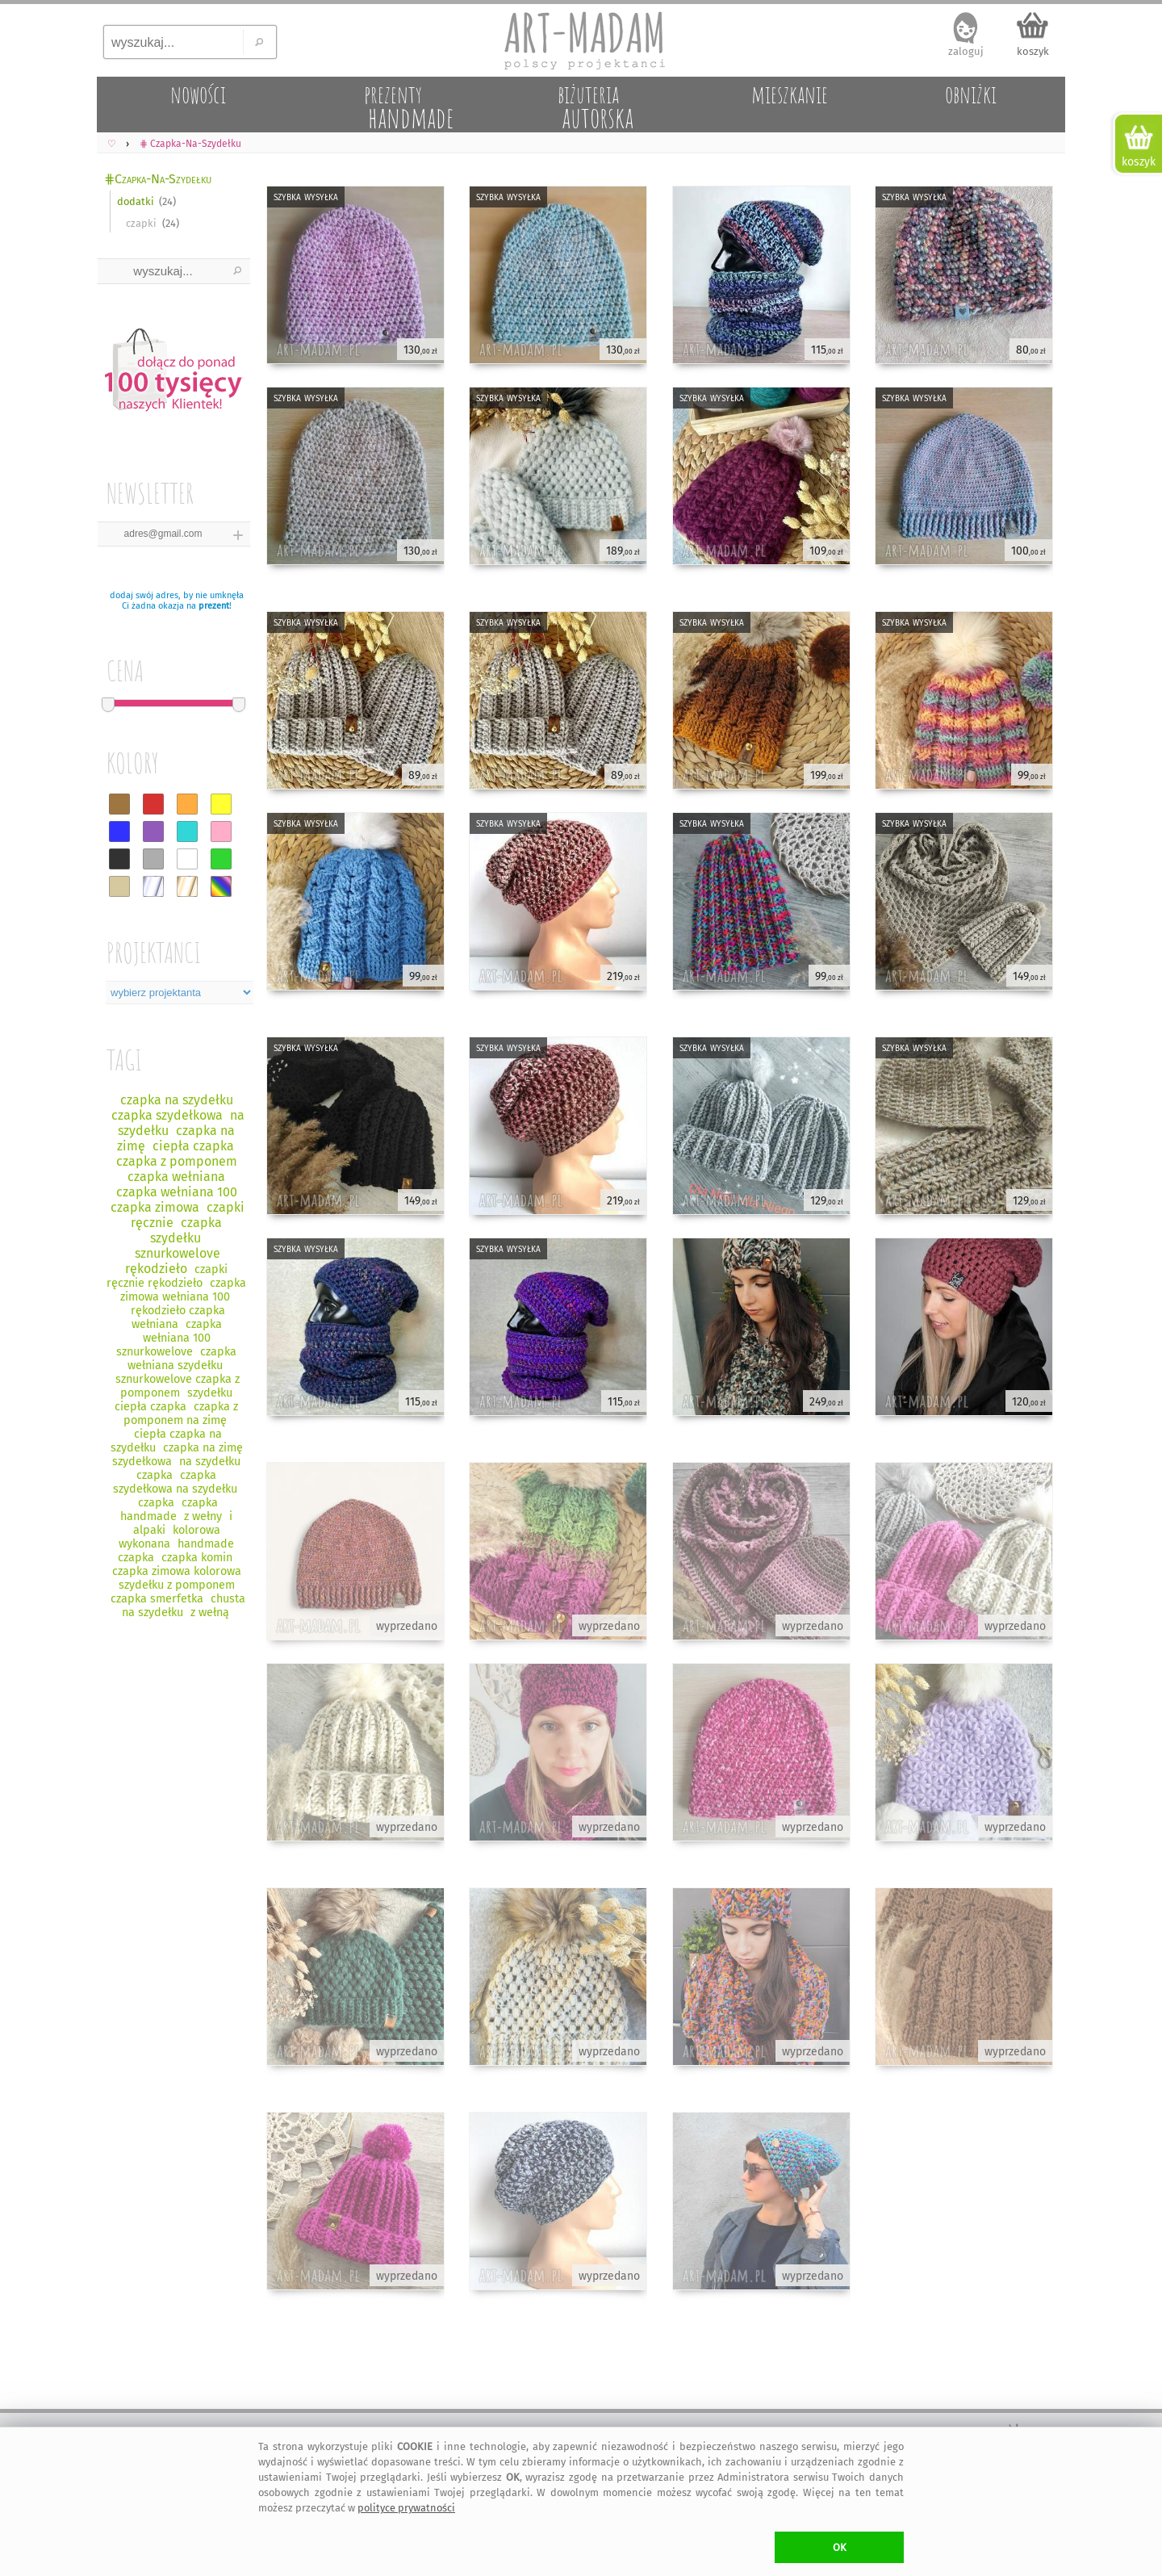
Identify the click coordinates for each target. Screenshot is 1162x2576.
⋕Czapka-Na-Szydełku (157, 178)
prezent (214, 606)
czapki (141, 223)
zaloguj (966, 51)
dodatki (135, 201)
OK (839, 2547)
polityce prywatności (406, 2508)
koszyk (1033, 51)
